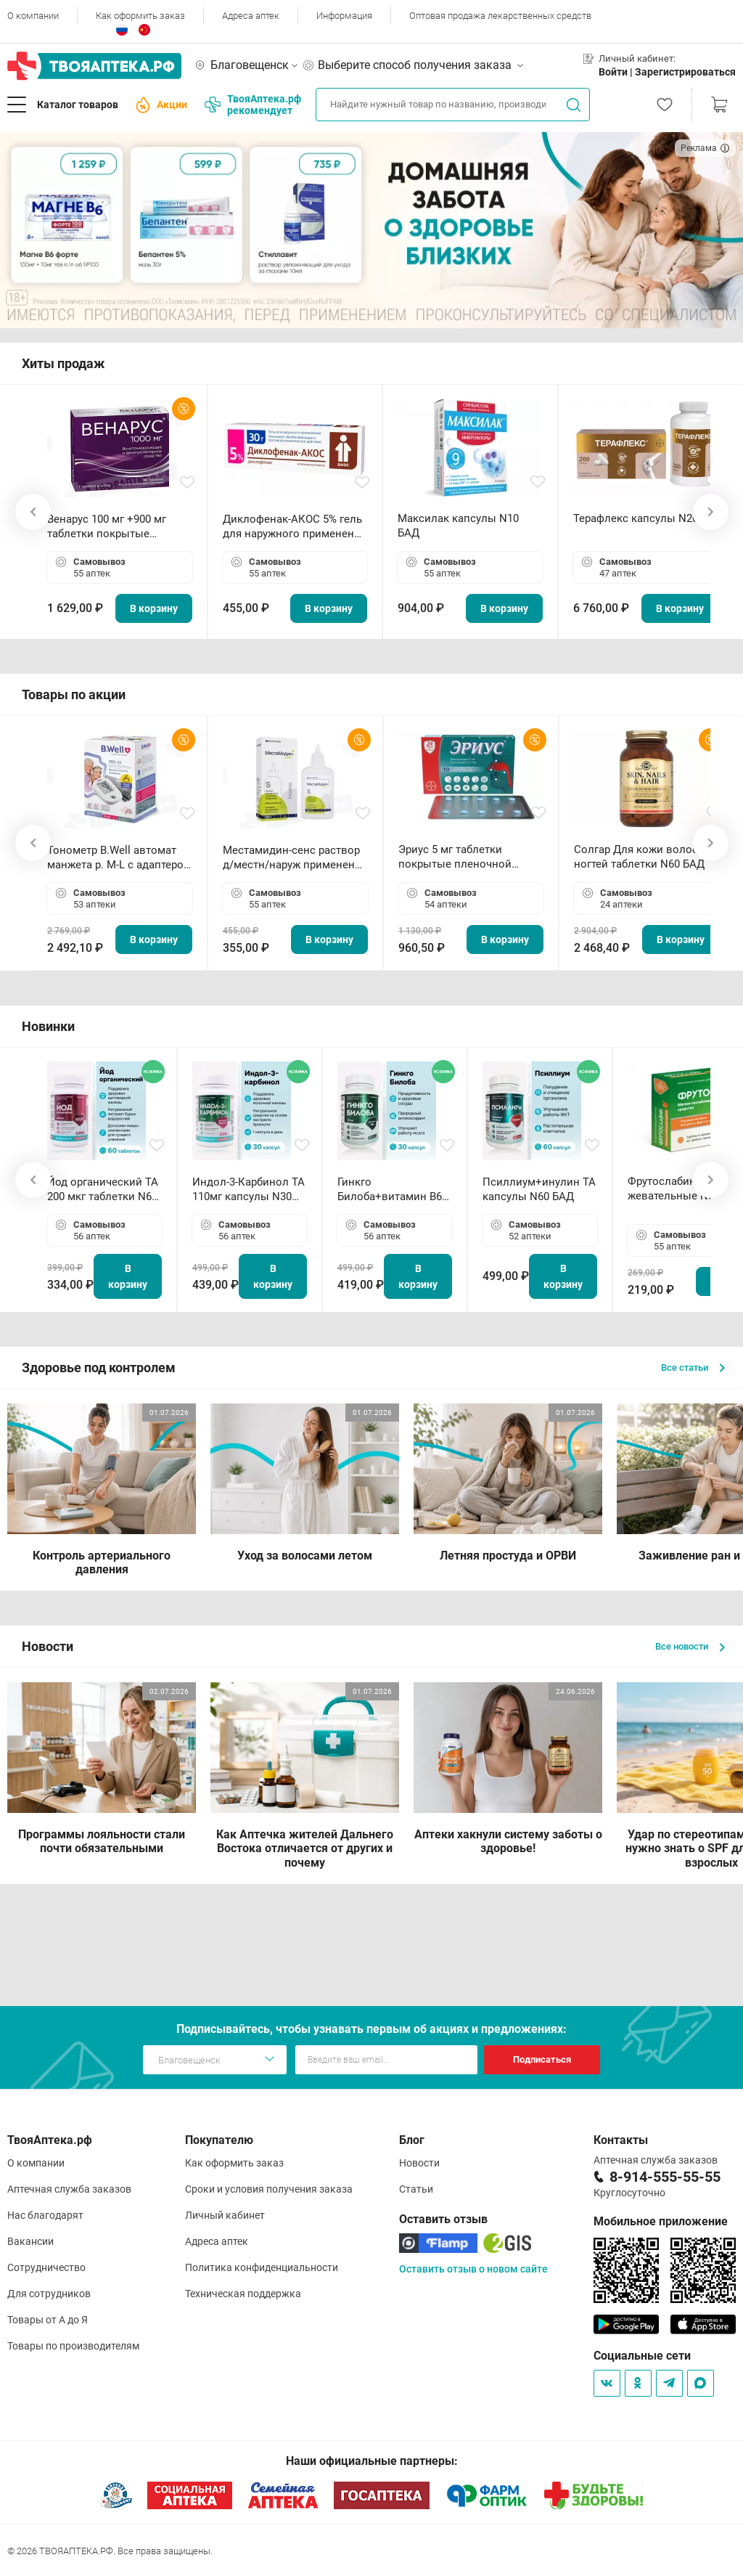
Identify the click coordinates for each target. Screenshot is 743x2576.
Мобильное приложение (661, 2221)
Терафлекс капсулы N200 (638, 518)
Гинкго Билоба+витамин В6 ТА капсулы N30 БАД (391, 1189)
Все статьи (693, 1367)
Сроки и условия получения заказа (269, 2189)
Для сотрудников (49, 2293)
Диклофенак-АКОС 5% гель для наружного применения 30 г (294, 527)
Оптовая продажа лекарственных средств (500, 15)
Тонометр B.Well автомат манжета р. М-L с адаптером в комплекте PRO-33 (119, 858)
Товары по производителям (73, 2346)
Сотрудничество (46, 2267)
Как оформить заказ (140, 15)
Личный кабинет (225, 2215)
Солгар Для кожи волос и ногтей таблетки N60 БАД (640, 857)
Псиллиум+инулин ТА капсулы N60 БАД (539, 1189)
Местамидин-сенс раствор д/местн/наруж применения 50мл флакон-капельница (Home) (295, 858)
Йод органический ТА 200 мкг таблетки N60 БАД (102, 1189)
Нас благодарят (45, 2215)
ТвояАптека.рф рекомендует (253, 104)
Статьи (416, 2189)
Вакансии (30, 2241)
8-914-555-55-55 (665, 2176)
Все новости (690, 1646)
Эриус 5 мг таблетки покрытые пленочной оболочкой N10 (455, 857)
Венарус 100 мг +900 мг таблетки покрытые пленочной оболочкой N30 (116, 527)
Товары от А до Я (47, 2320)
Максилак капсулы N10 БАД (458, 525)
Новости (419, 2163)
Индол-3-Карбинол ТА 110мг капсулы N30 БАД (248, 1189)
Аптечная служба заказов (69, 2189)
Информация (344, 15)
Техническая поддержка (243, 2293)
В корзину (154, 608)
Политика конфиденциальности (261, 2267)
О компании (33, 15)
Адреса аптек (250, 15)
